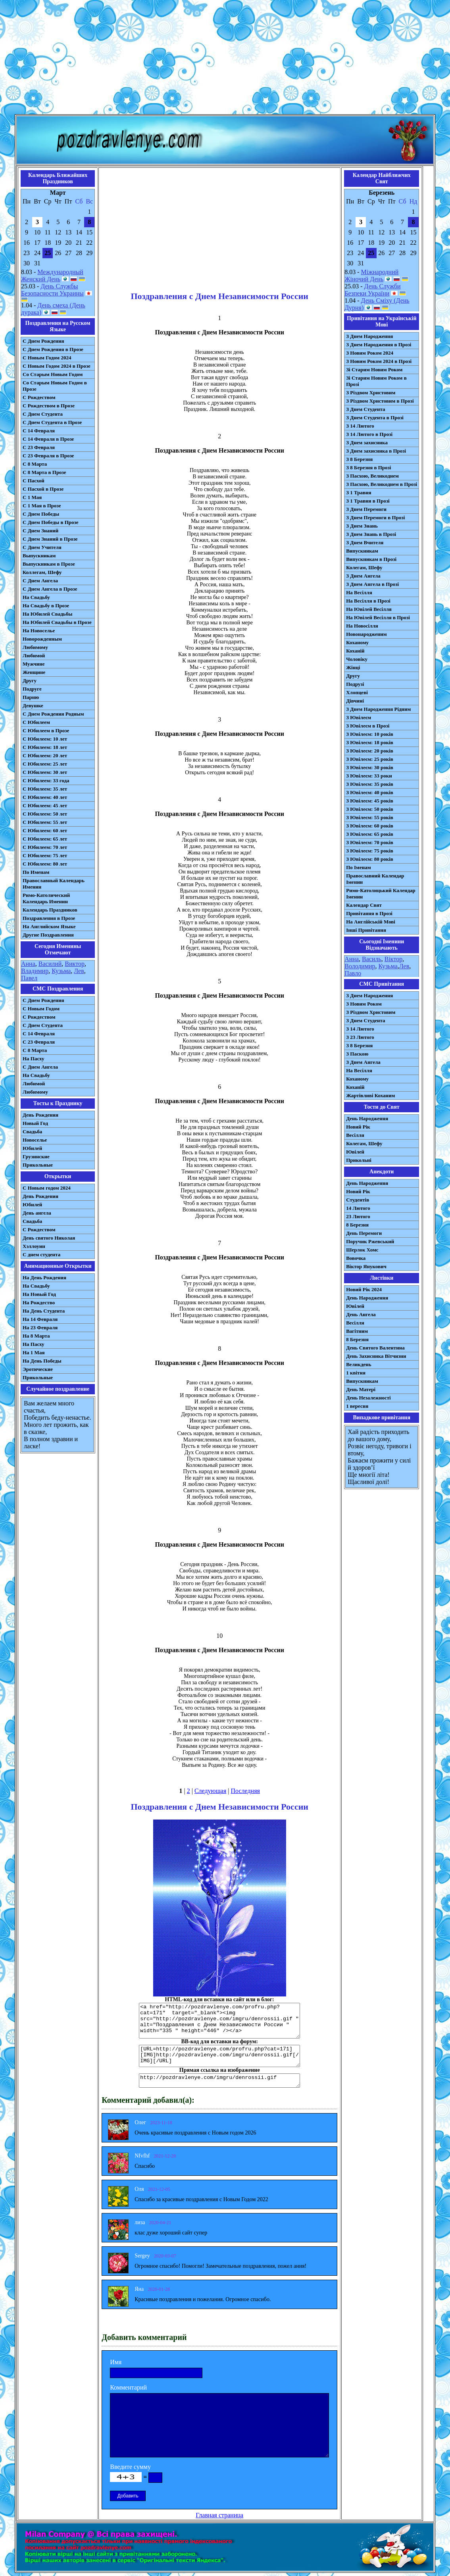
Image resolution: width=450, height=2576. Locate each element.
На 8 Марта (36, 1336)
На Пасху (33, 1058)
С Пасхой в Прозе (43, 489)
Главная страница (219, 2515)
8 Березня (357, 1225)
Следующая (210, 1790)
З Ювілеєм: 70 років (369, 842)
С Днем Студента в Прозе (52, 422)
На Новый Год (39, 1294)
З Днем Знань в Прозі (371, 534)
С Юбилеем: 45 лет (45, 805)
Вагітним (357, 1331)
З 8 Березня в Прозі (368, 467)
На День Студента (44, 1311)
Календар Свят (364, 905)
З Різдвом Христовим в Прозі (379, 401)
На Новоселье (39, 630)
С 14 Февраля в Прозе (48, 439)
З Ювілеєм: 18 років (369, 742)
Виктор (75, 963)
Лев (79, 970)
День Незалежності (368, 1398)
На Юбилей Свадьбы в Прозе (57, 622)
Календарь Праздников (50, 910)
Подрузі (355, 684)
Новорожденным (42, 639)
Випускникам (362, 551)
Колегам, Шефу (364, 567)
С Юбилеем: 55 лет (45, 822)
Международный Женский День (52, 275)
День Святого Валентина (375, 1348)
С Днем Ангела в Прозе (50, 589)
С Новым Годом (41, 1009)
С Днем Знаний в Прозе (50, 539)
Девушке (33, 705)
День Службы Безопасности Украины (52, 290)
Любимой (34, 655)
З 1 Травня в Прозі (368, 501)
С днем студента (41, 1254)
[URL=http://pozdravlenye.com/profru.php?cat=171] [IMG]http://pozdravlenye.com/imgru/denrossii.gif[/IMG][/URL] (219, 2056)
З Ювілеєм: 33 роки (369, 776)
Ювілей (355, 1152)
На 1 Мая (33, 1352)
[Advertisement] (225, 58)
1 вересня (357, 1406)
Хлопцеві (357, 692)
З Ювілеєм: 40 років (369, 792)
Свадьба (32, 1131)
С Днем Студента (43, 414)
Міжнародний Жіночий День (371, 275)
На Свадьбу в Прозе (46, 605)
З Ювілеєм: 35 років (369, 784)
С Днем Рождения (43, 341)
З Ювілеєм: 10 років (369, 734)
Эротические (38, 1369)
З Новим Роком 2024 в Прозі (379, 361)
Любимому (35, 647)
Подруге (32, 689)
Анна (28, 963)
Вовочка (355, 1258)
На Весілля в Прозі (368, 601)
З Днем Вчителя (364, 542)
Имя (115, 2362)
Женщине (34, 672)
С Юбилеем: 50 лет (45, 814)
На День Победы (42, 1361)
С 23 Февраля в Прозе (48, 456)
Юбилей (32, 1148)
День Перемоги (364, 1233)
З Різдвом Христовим (370, 392)
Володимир (359, 966)
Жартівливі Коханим (370, 1095)
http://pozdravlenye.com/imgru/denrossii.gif (219, 2080)
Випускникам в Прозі (371, 559)
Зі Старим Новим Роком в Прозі (376, 381)
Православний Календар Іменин (375, 879)
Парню (31, 697)
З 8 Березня (359, 459)
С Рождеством (39, 397)
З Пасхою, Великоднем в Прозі (381, 484)
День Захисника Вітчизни (376, 1356)
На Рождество (39, 1302)
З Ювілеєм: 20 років (369, 751)
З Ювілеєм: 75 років (369, 851)
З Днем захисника (367, 442)
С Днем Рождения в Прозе (53, 349)
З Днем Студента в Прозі (375, 417)
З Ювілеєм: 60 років (369, 826)
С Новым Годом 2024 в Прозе (56, 366)
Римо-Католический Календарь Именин (46, 898)
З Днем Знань (362, 526)
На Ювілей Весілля (369, 609)
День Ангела (361, 1314)
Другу (30, 680)
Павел (29, 978)
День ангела (37, 1213)
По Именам (36, 872)
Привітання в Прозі (369, 913)
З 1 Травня (358, 492)
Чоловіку (356, 659)
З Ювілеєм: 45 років (369, 801)
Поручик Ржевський (370, 1241)
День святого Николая (49, 1238)
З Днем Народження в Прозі (378, 344)
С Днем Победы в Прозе (51, 522)
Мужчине (34, 664)
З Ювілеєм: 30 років (369, 767)
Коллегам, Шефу (42, 572)
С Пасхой (33, 481)
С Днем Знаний (40, 531)
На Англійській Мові (370, 922)
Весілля (355, 1135)
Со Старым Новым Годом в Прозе (55, 386)
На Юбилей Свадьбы (47, 614)
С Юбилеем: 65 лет (45, 839)
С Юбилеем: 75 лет (45, 855)
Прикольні (358, 1160)
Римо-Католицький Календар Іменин (380, 893)
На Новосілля (362, 626)
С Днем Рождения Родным (53, 714)
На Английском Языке (49, 926)
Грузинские (36, 1156)
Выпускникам (39, 556)
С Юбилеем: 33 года (46, 780)
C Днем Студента (43, 1025)
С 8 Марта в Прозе (44, 472)
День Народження (367, 1118)
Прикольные (38, 1165)
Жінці (353, 667)
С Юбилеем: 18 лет (45, 747)
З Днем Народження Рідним (378, 709)
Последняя (245, 1790)
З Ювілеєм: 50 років (369, 809)
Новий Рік (358, 1127)
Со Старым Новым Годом (53, 374)
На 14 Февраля (40, 1319)
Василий (50, 963)
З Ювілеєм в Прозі (367, 726)
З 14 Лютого (360, 426)
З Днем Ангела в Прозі (372, 584)
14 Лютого (358, 1208)
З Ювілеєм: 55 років (369, 817)
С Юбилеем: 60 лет (45, 830)
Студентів (357, 1200)
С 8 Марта (35, 464)
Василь (371, 959)
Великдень (358, 1364)
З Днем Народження (369, 336)
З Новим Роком (364, 1004)
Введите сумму (130, 2466)
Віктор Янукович (366, 1266)
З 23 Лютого (360, 1037)
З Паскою (357, 1054)
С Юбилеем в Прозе (46, 730)
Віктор (393, 959)
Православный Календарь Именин (54, 883)
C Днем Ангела (40, 1067)
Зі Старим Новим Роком (374, 369)
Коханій (355, 651)
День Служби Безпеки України (372, 290)
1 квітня (355, 1373)
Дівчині (355, 701)
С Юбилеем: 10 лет (45, 739)
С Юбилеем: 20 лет (45, 755)
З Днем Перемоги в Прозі (375, 517)
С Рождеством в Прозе (49, 406)
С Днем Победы (41, 514)
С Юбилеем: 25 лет (45, 764)
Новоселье (35, 1140)
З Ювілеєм (358, 717)
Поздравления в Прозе (49, 918)
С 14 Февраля (39, 431)
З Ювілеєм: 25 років (369, 759)
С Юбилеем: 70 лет (45, 847)
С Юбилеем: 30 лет (45, 772)
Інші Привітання (366, 930)
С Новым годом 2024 (47, 1188)
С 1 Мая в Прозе (42, 506)
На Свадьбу (36, 597)
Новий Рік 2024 (364, 1289)
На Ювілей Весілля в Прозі (378, 617)
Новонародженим (366, 634)
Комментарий (128, 2387)
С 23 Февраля (39, 447)
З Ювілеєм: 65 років (369, 834)
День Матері (360, 1389)
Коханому (357, 642)
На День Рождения (44, 1277)
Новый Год (35, 1123)
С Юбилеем (36, 722)
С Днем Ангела (40, 581)
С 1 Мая (32, 497)
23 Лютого (358, 1216)
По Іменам (358, 867)
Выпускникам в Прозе (49, 564)
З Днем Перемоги (366, 509)
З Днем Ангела (363, 576)
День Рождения (40, 1115)
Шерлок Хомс (362, 1250)
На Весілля (359, 592)
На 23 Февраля (40, 1327)
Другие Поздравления (48, 935)
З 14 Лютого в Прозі (369, 434)
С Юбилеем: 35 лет (45, 789)
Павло (352, 973)
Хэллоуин (34, 1246)
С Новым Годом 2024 (47, 358)
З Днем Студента (365, 409)
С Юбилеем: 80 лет (45, 864)
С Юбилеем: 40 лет (45, 797)
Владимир (34, 970)
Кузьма (61, 970)
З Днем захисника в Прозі (376, 451)
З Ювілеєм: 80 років (369, 859)
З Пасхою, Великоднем (372, 476)
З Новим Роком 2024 (369, 353)
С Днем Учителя (42, 547)
